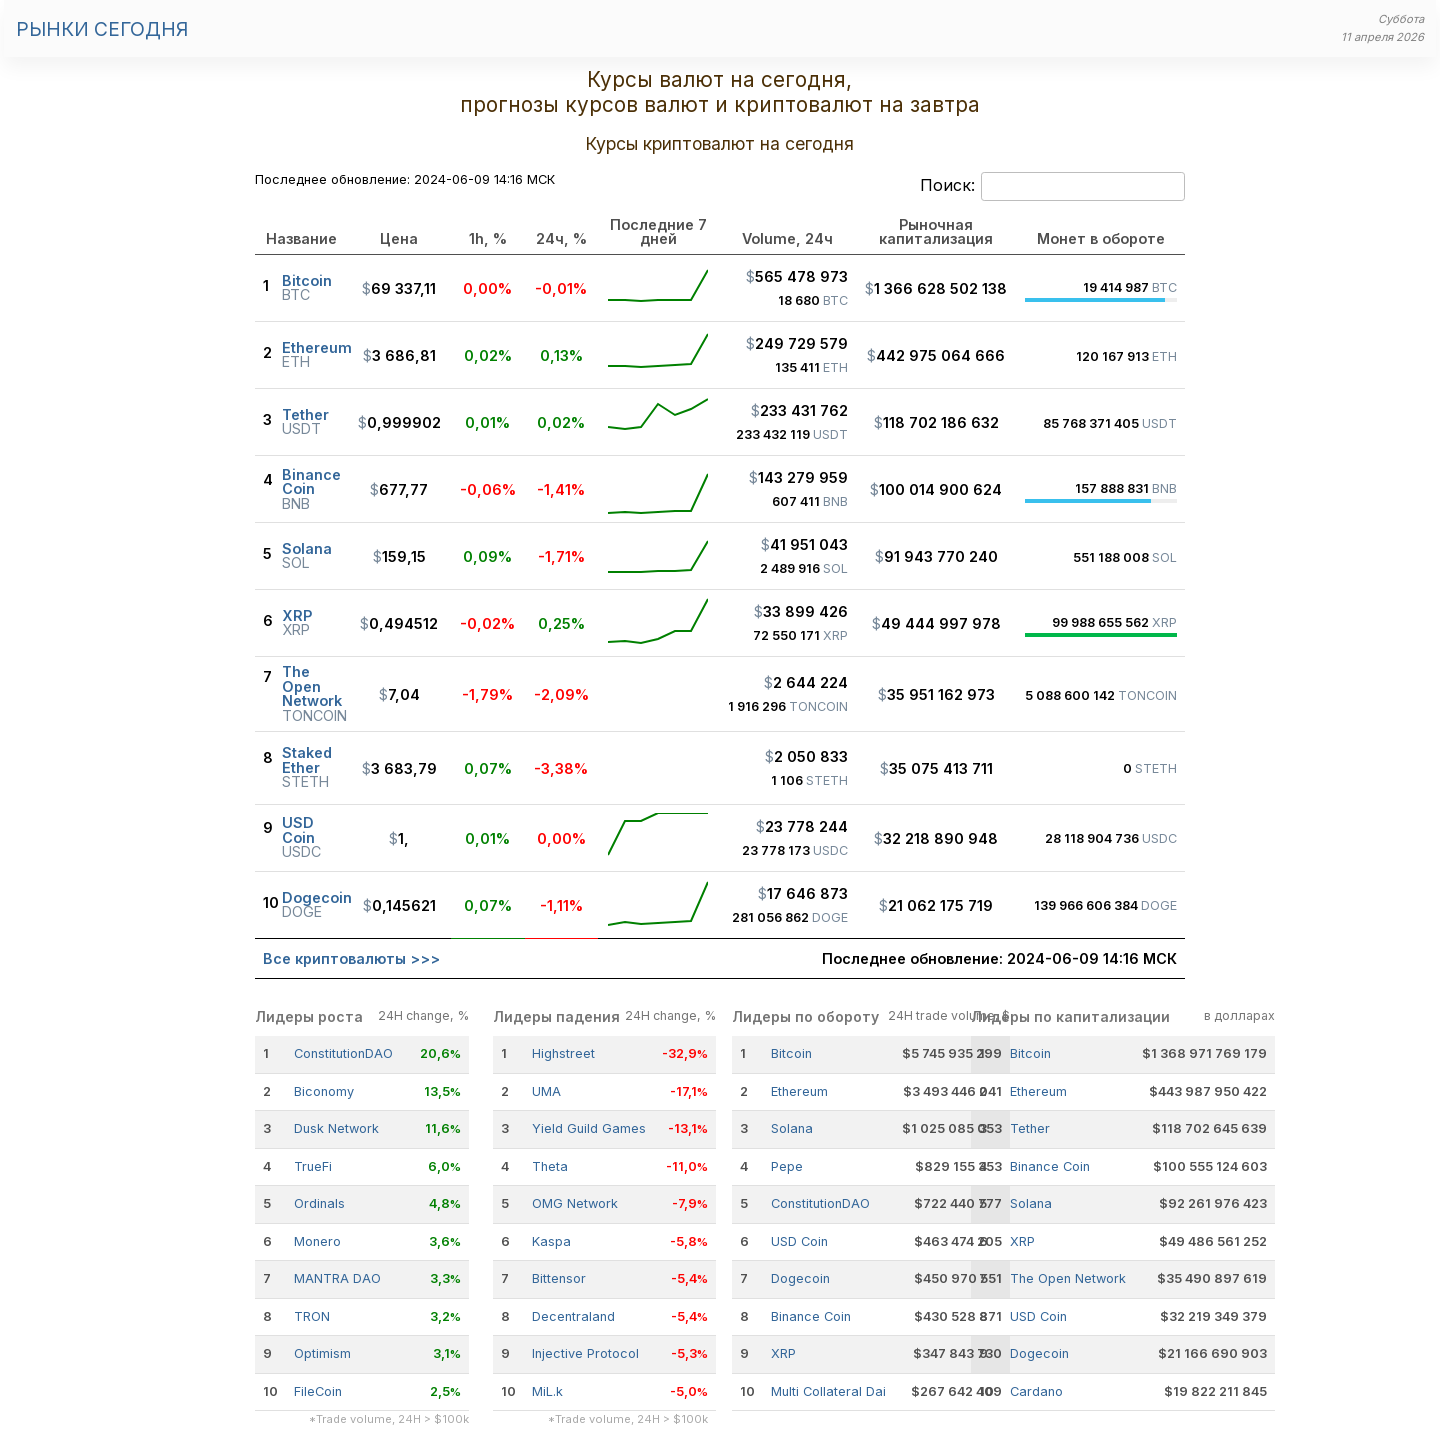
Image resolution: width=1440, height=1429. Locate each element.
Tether (1030, 1128)
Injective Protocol (585, 1353)
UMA (546, 1091)
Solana (792, 1128)
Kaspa (551, 1241)
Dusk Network (336, 1128)
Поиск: (1052, 187)
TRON (312, 1316)
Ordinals (319, 1203)
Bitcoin (791, 1053)
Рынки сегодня (102, 29)
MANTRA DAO (337, 1278)
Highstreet (563, 1053)
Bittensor (559, 1278)
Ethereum (799, 1091)
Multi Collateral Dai (828, 1391)
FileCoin (318, 1391)
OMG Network (575, 1203)
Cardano (1036, 1391)
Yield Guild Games (589, 1128)
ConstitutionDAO (343, 1053)
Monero (317, 1241)
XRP (783, 1353)
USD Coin (799, 1241)
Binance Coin (811, 1316)
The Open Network (1068, 1278)
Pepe (787, 1166)
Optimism (322, 1353)
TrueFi (313, 1166)
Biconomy (324, 1091)
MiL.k (547, 1391)
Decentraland (573, 1316)
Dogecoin (800, 1278)
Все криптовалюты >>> (351, 958)
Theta (550, 1166)
